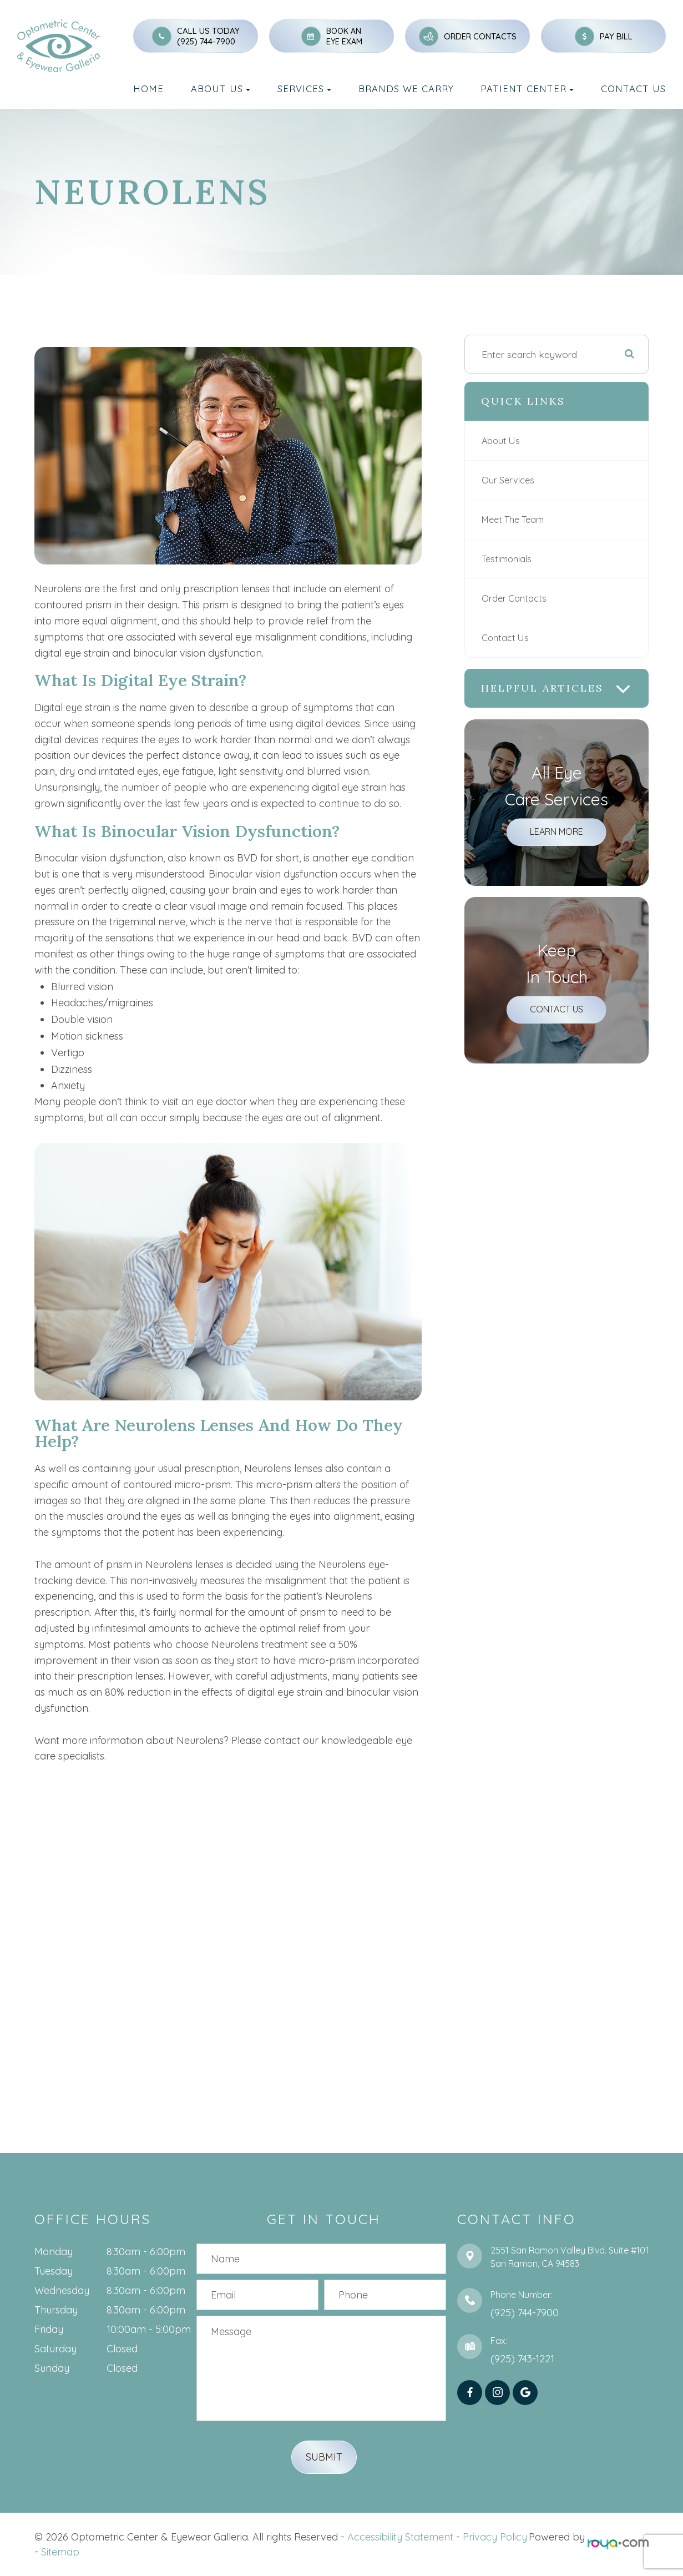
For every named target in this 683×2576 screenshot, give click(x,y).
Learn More (556, 831)
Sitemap (60, 2551)
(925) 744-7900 (206, 41)
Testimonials (508, 559)
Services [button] (304, 88)
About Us (502, 441)
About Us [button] (220, 88)
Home (148, 88)
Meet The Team (516, 519)
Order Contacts (515, 598)
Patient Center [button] (527, 88)
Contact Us (633, 88)
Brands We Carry (406, 88)
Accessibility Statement (400, 2536)
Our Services (509, 480)
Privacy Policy (495, 2536)
